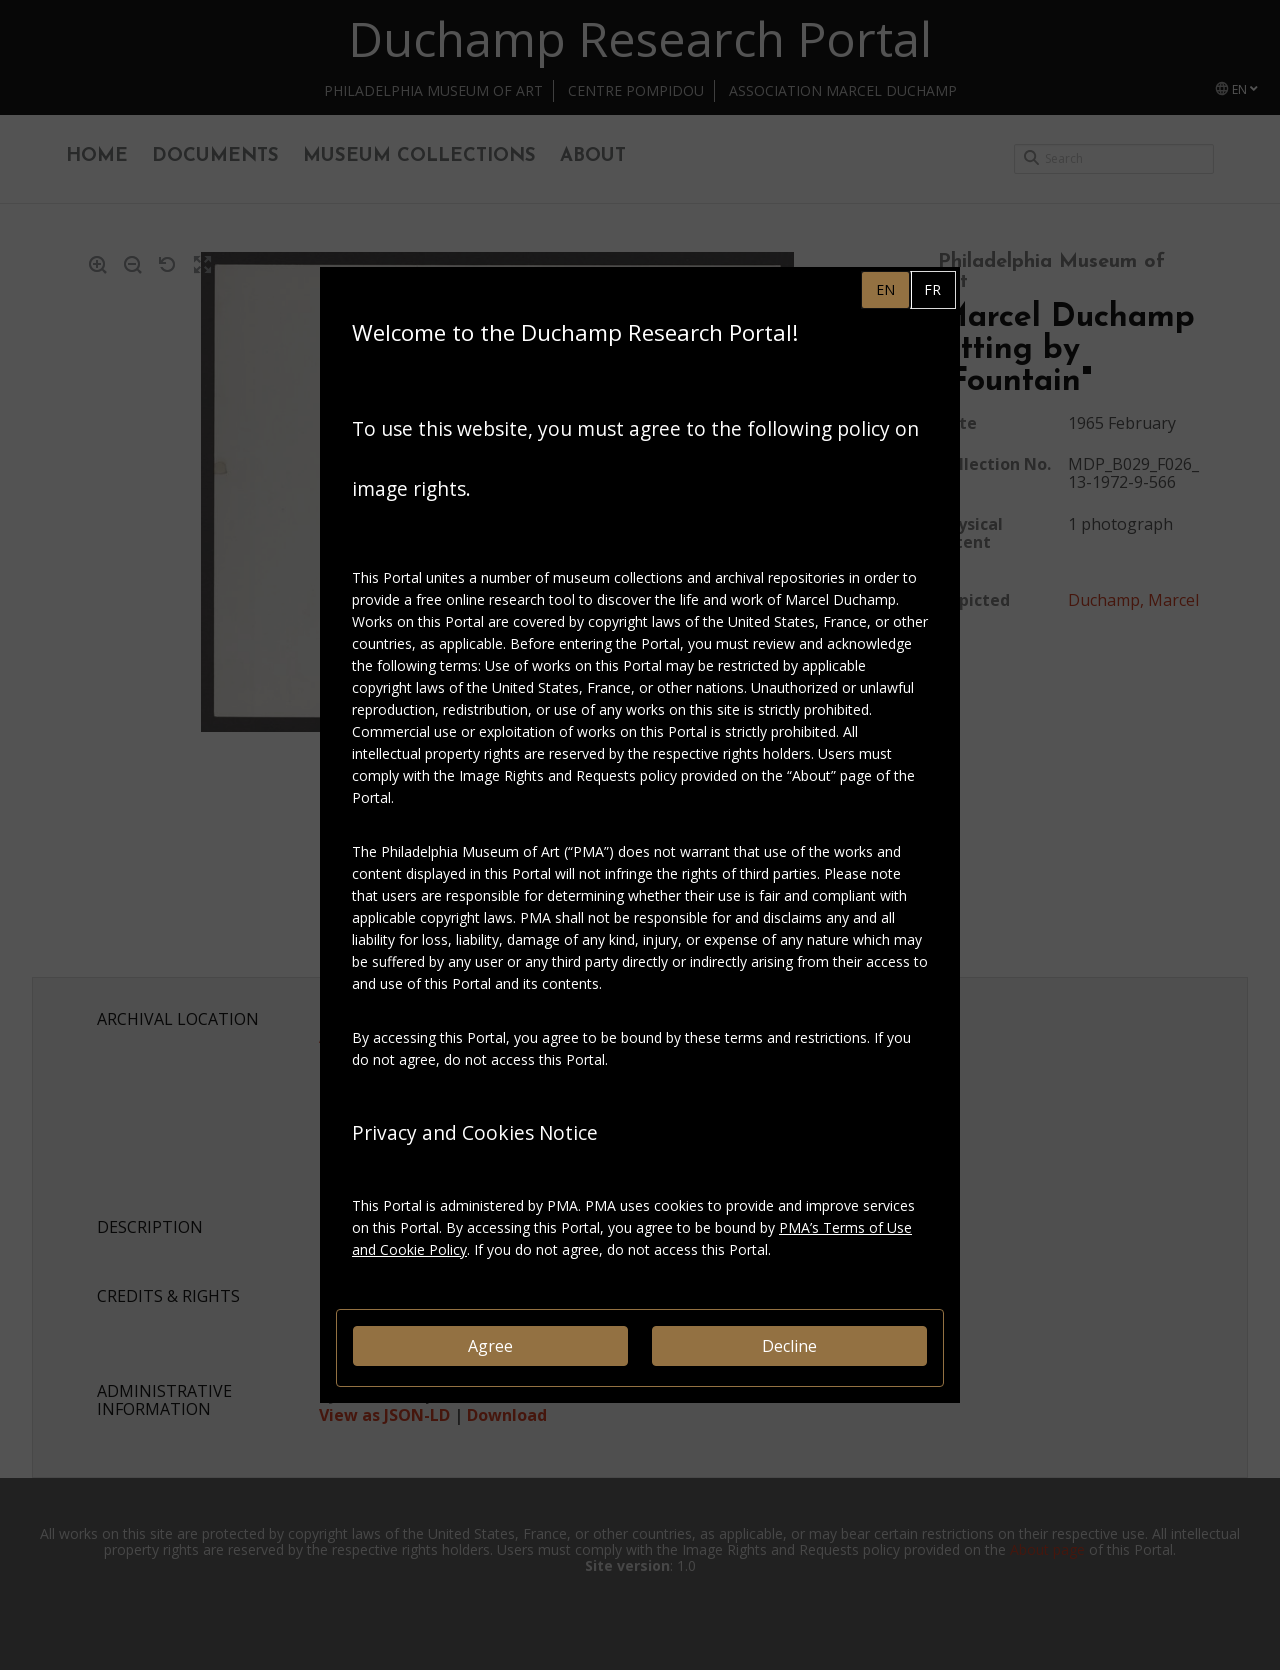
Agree (490, 1346)
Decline (789, 1346)
